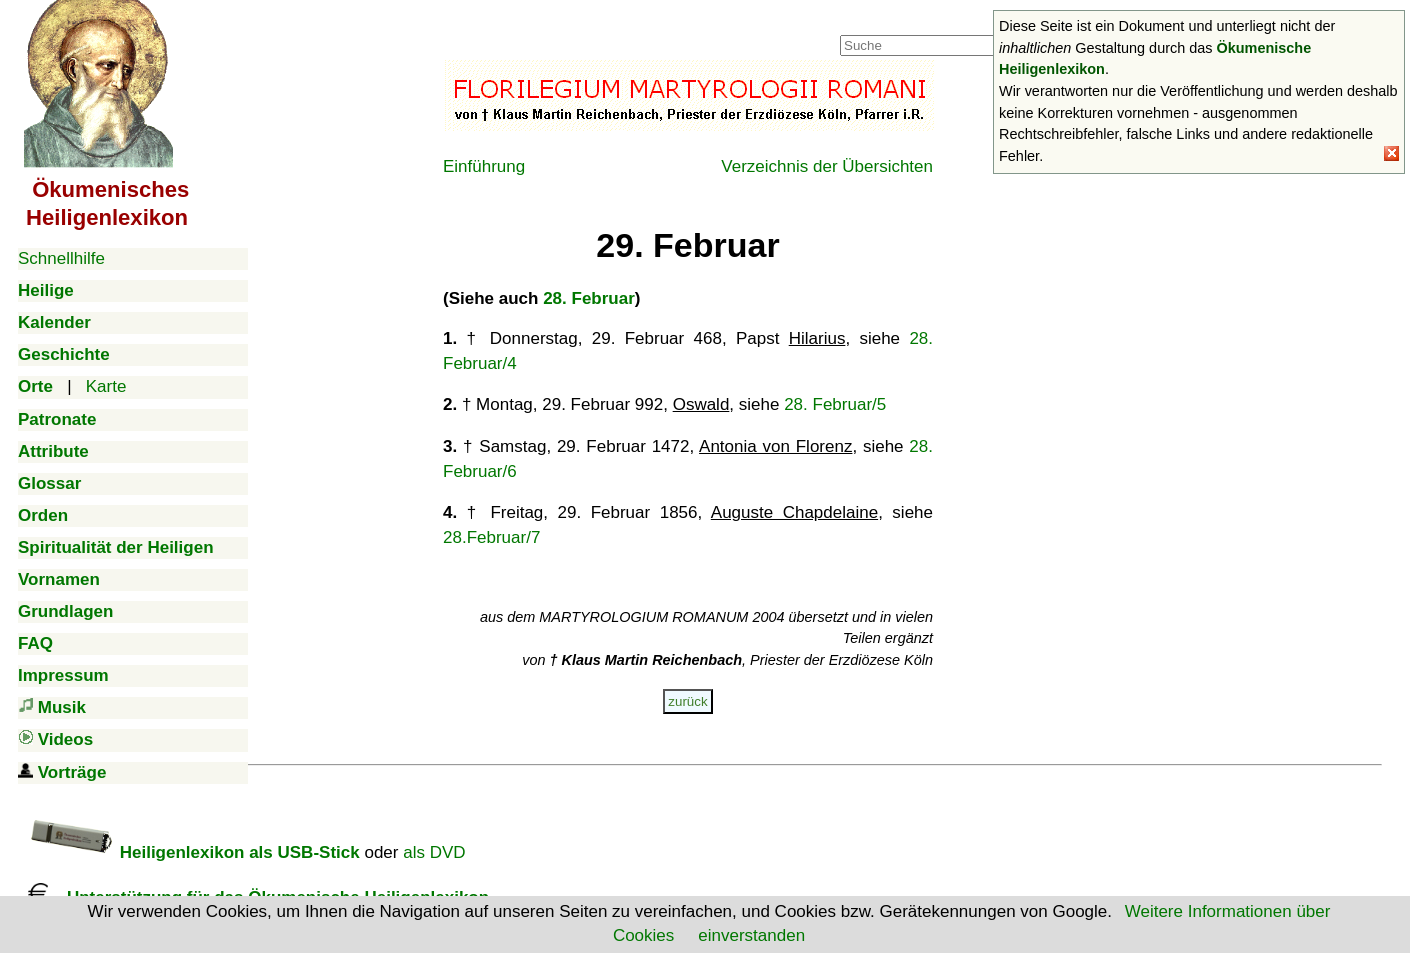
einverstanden (751, 935)
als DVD (434, 852)
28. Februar (589, 298)
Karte (106, 386)
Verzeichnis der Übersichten (827, 166)
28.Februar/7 (491, 537)
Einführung (484, 166)
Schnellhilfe (61, 258)
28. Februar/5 (835, 404)
